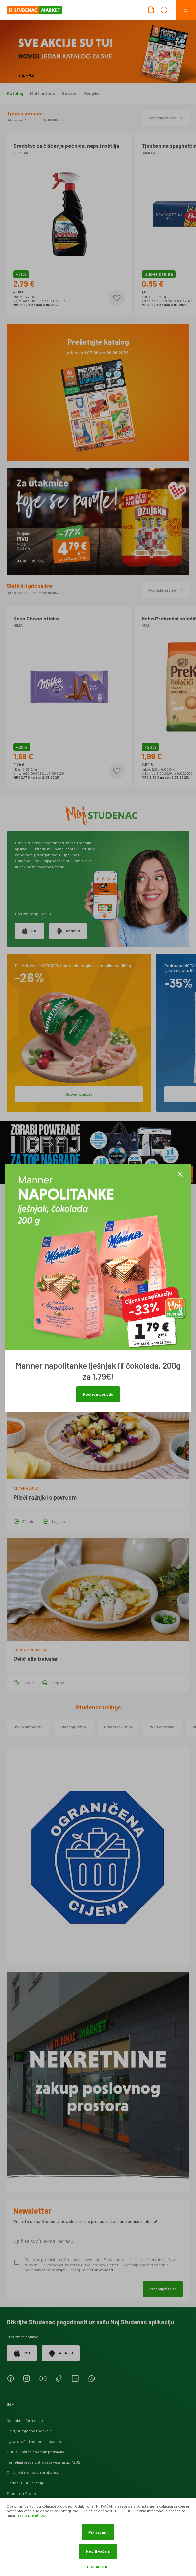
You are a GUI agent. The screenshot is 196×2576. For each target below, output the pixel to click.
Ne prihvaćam (98, 2551)
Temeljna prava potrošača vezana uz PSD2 (43, 2462)
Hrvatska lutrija (118, 1726)
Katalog (15, 93)
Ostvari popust (79, 1094)
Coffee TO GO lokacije (25, 2482)
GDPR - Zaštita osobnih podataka (35, 2451)
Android (68, 931)
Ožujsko (91, 93)
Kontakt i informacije (25, 2420)
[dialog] (98, 2537)
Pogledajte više (165, 117)
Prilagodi (97, 2567)
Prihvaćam (98, 2532)
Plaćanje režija (73, 1726)
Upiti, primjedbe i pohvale (29, 2430)
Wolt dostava (162, 1726)
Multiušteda (42, 93)
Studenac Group (21, 2493)
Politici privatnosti (97, 2269)
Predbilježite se (162, 2288)
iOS (29, 931)
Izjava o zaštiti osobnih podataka (34, 2441)
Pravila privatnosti (32, 2515)
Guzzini (69, 93)
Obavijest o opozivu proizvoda (33, 2472)
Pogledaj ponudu (98, 1394)
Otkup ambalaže (27, 1726)
